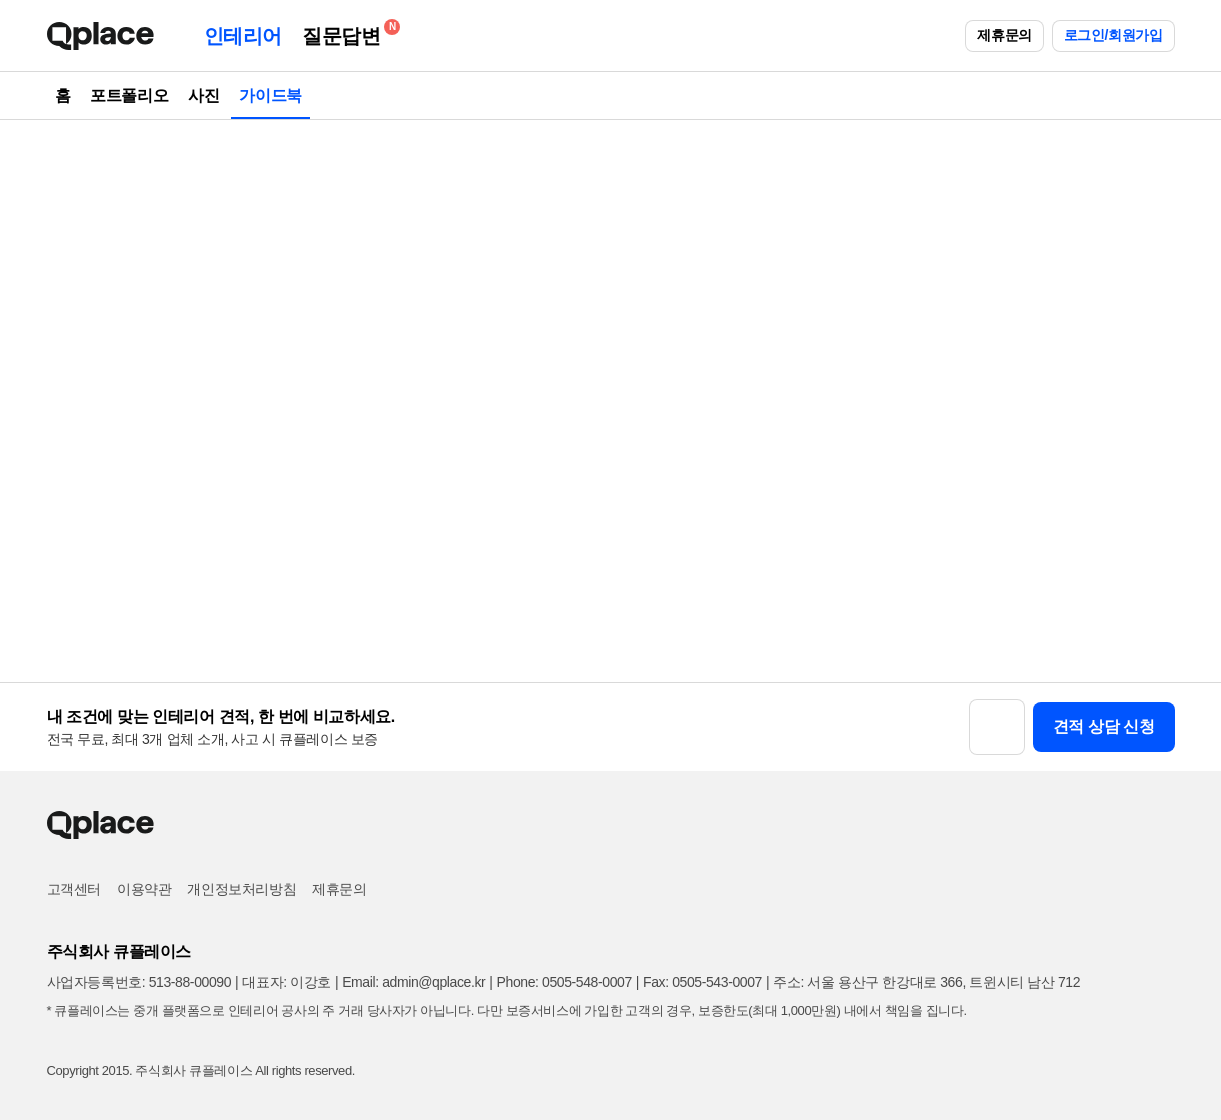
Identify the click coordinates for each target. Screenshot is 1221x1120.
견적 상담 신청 (1104, 726)
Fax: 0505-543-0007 (702, 982)
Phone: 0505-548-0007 (564, 982)
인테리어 (243, 36)
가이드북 (270, 95)
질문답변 (346, 32)
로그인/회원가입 (1113, 35)
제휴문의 (1004, 35)
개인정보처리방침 (241, 889)
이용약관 (144, 889)
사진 (203, 95)
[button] (997, 727)
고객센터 (74, 889)
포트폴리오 (129, 95)
